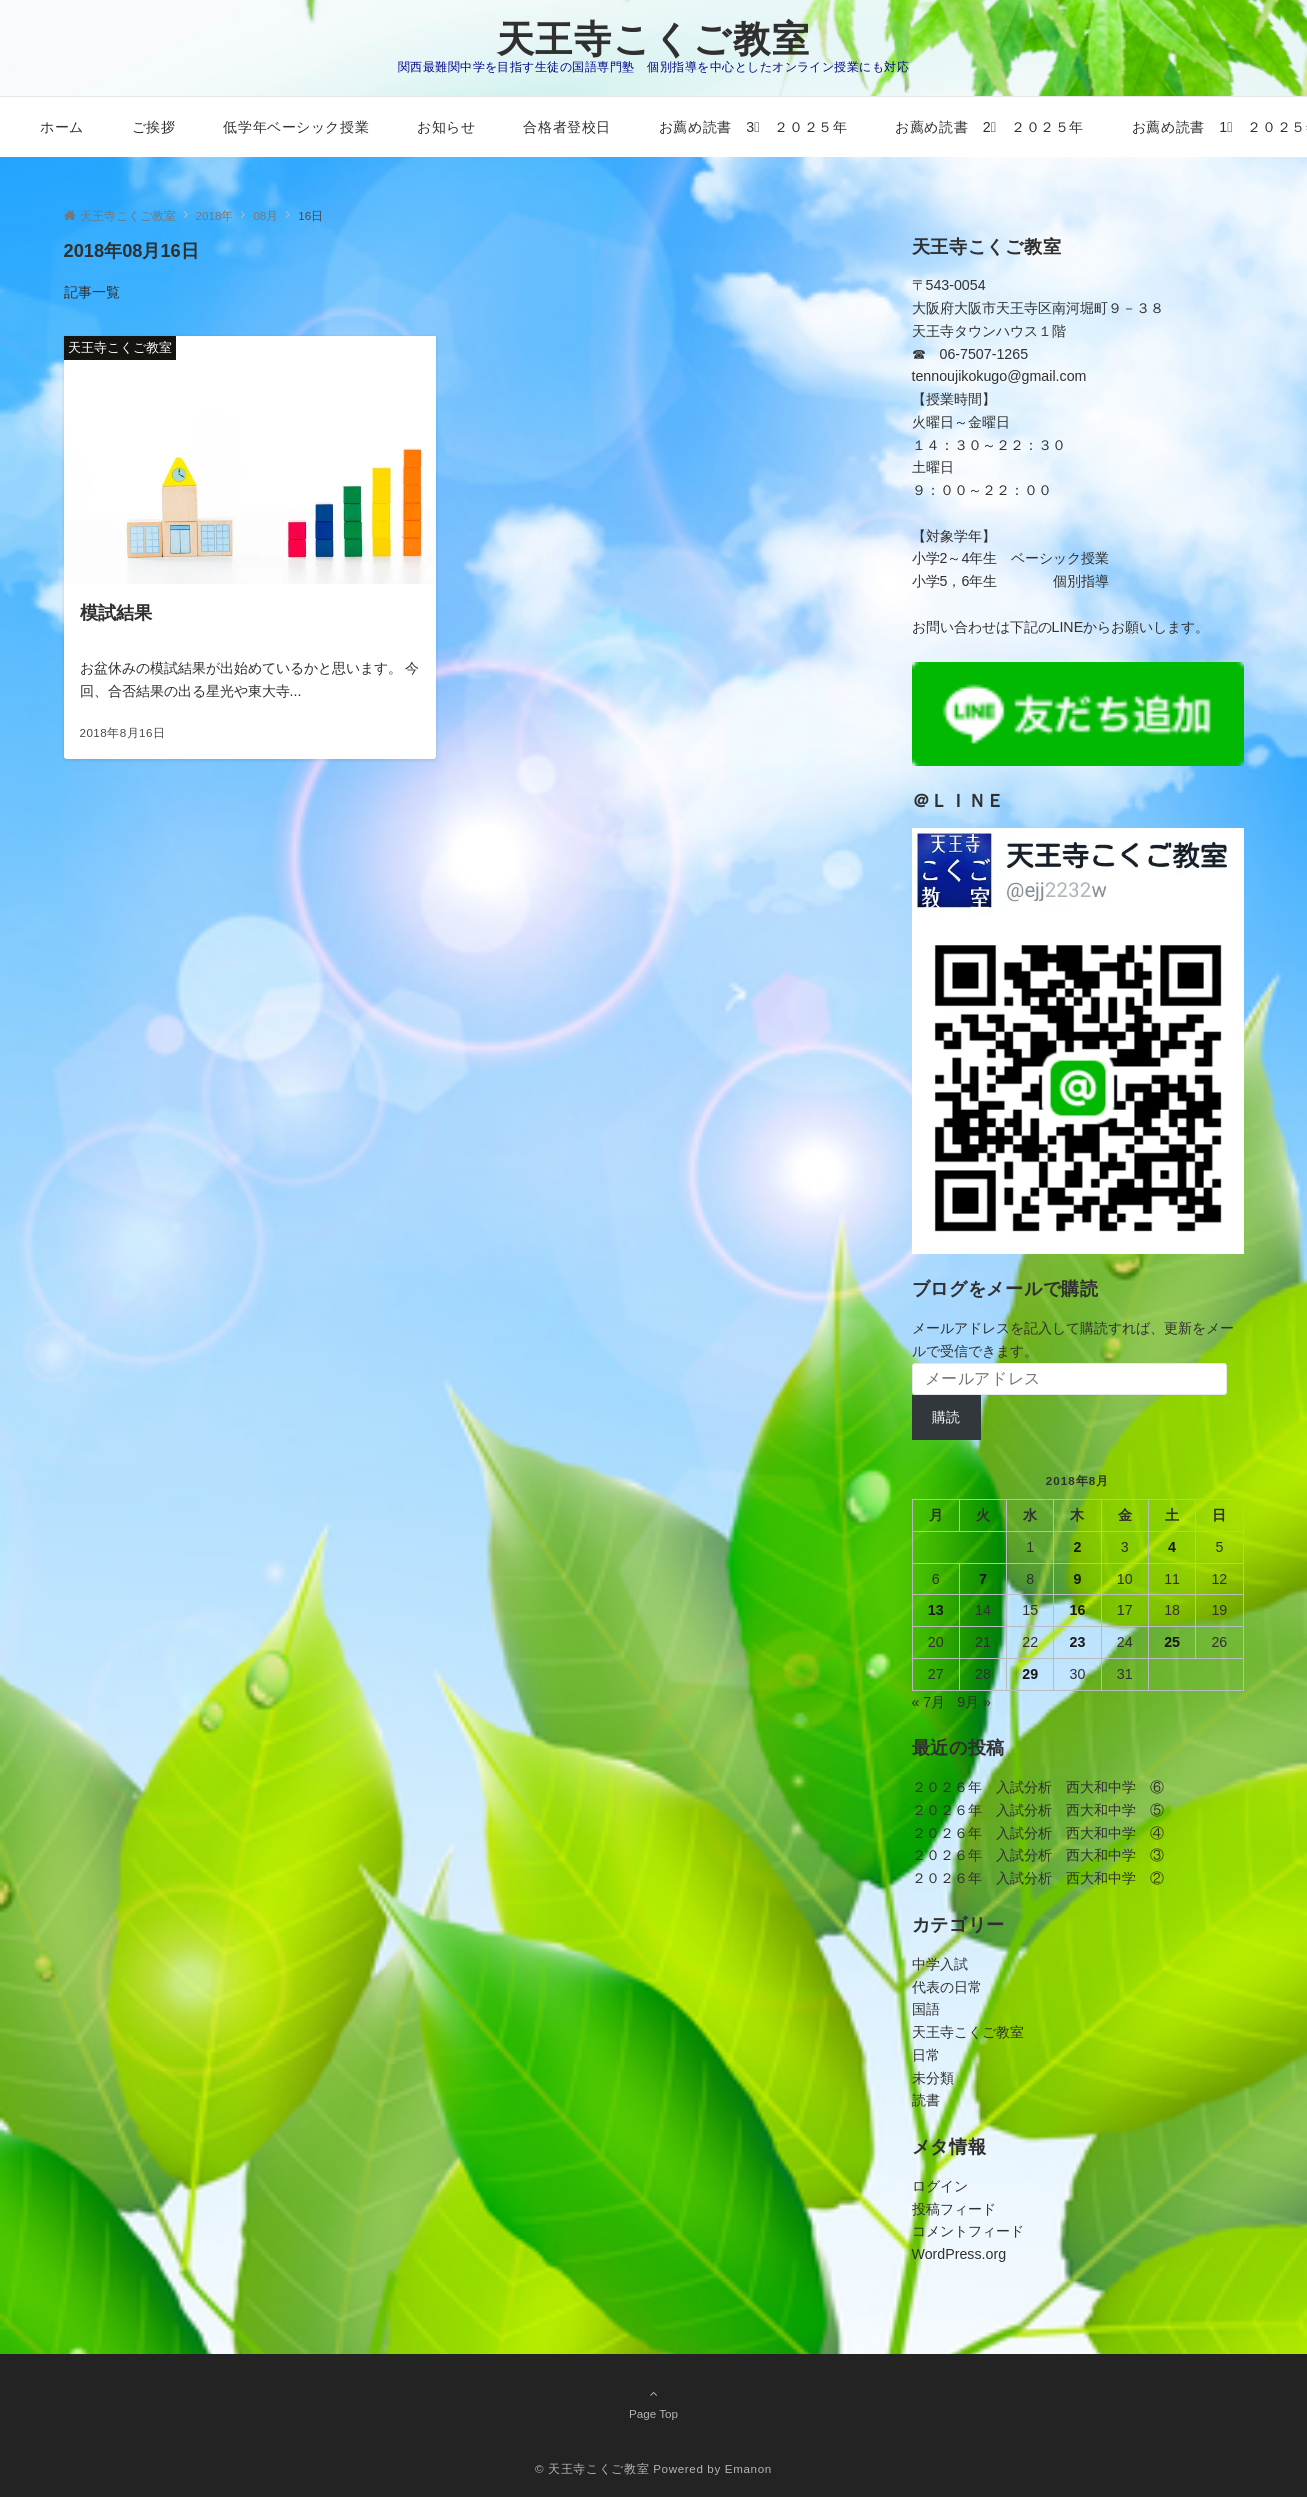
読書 (926, 2100)
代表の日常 (947, 1987)
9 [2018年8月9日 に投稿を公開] (1078, 1579)
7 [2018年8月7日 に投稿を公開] (983, 1579)
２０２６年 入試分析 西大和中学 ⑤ (1038, 1810)
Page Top (654, 2403)
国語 (926, 2009)
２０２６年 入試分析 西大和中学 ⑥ (1038, 1787)
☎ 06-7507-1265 (970, 354)
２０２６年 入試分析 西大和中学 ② (1038, 1878)
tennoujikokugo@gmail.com (999, 376)
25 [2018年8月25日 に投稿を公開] (1172, 1642)
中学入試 (940, 1964)
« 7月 (929, 1702)
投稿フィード (954, 2209)
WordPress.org (959, 2254)
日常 (926, 2055)
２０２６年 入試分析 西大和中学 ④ (1038, 1833)
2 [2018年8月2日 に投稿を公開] (1078, 1547)
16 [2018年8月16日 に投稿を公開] (1078, 1610)
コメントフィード (968, 2231)
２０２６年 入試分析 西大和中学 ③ (1038, 1855)
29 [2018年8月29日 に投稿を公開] (1030, 1674)
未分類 (933, 2078)
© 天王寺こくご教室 (592, 2468)
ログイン (940, 2186)
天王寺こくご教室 (654, 39)
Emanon (748, 2468)
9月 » (974, 1702)
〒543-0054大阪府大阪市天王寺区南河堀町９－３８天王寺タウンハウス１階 (1038, 308)
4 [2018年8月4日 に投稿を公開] (1172, 1547)
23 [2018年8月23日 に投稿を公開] (1078, 1642)
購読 (946, 1417)
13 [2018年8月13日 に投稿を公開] (936, 1610)
